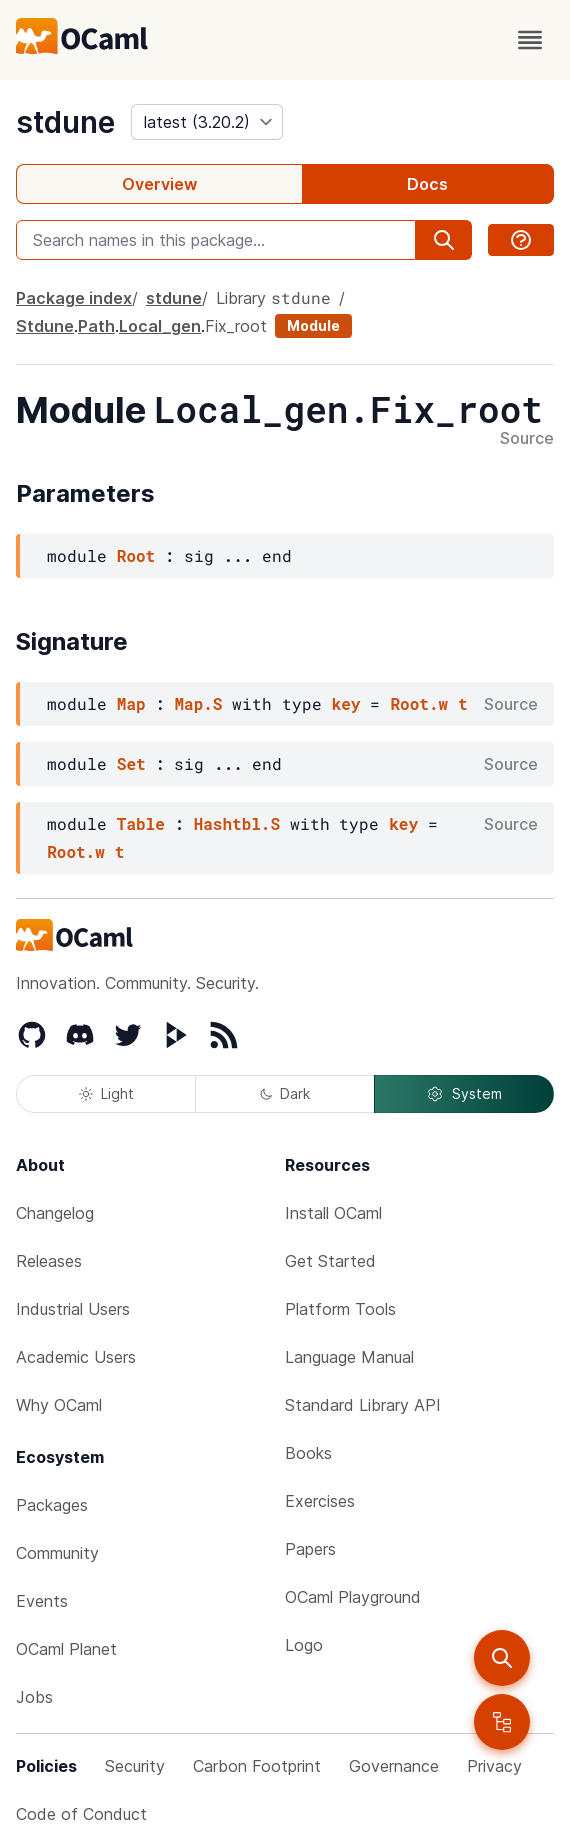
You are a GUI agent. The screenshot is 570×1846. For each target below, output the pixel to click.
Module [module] (313, 325)
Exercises (320, 1501)
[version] (207, 122)
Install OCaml (333, 1213)
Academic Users (76, 1357)
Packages (52, 1505)
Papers (310, 1549)
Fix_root (236, 326)
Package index (74, 298)
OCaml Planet (66, 1649)
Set (131, 763)
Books (308, 1453)
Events (42, 1601)
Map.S (198, 703)
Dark (285, 1093)
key (346, 703)
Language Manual (349, 1357)
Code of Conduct (81, 1814)
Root (136, 555)
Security (135, 1766)
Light (106, 1093)
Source (527, 439)
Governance (394, 1766)
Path (96, 326)
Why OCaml (59, 1405)
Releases (49, 1261)
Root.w (419, 703)
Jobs (34, 1697)
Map (131, 703)
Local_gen (160, 326)
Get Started (330, 1261)
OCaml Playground (353, 1597)
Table (141, 823)
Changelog (55, 1213)
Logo (304, 1645)
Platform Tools (340, 1309)
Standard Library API (363, 1405)
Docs (427, 184)
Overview (159, 184)
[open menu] (530, 40)
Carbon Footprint (257, 1766)
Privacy (494, 1766)
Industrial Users (73, 1309)
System (464, 1094)
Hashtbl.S (237, 823)
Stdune (45, 326)
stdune (65, 122)
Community (57, 1553)
